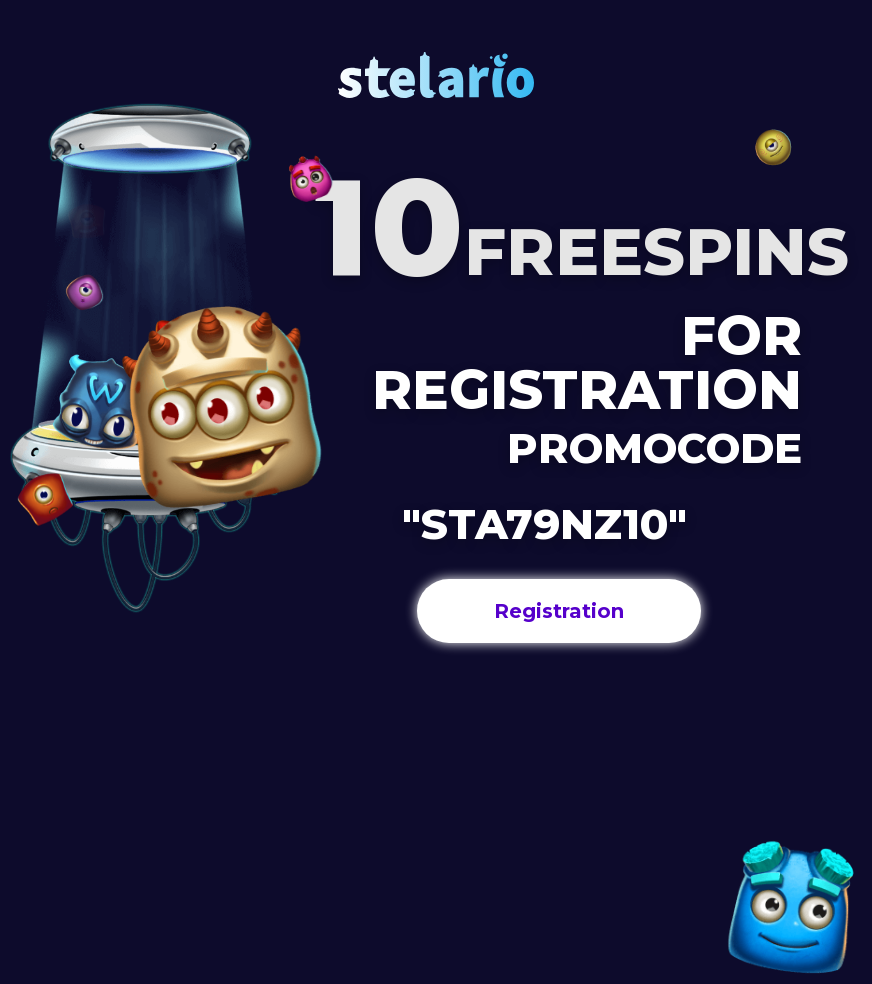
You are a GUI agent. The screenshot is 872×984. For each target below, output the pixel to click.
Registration (559, 611)
